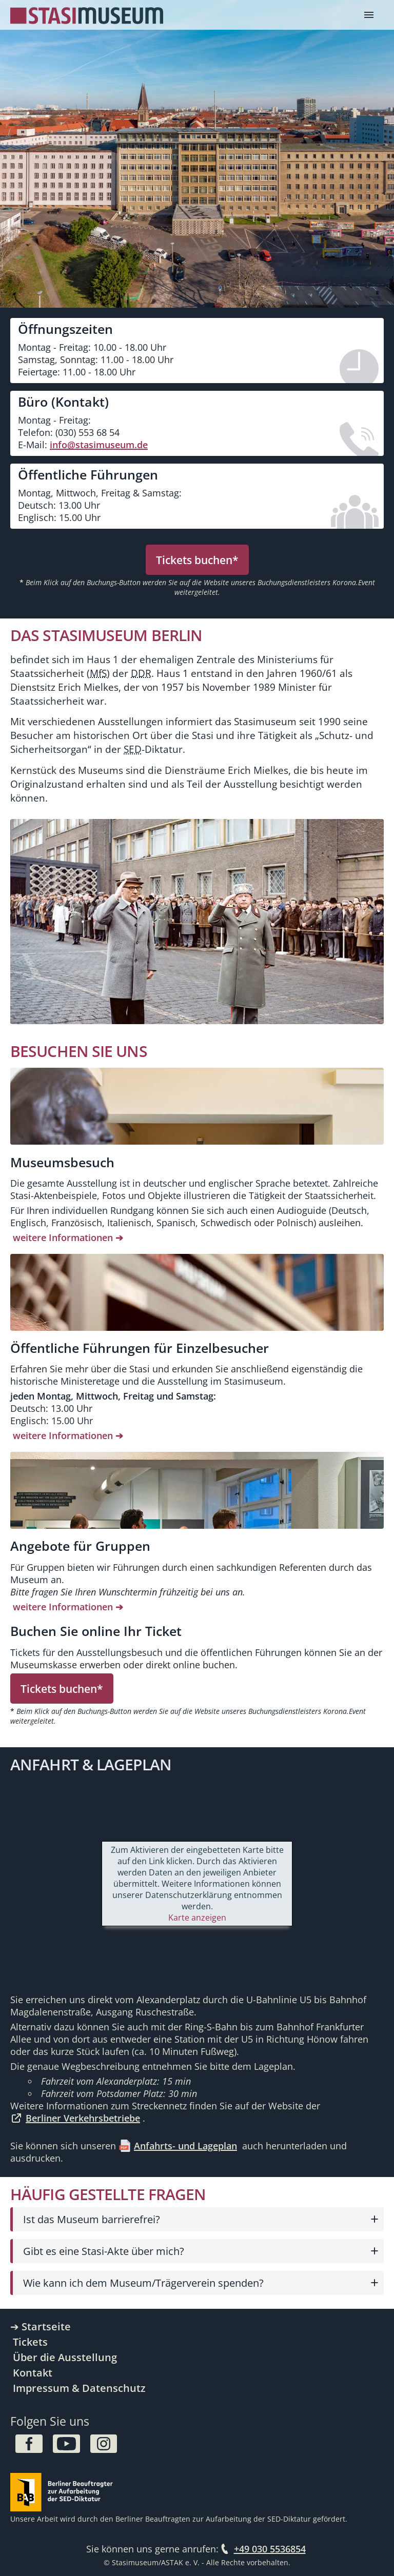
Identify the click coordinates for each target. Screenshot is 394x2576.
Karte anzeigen (197, 1917)
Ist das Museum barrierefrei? (91, 2219)
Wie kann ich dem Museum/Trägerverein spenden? (143, 2283)
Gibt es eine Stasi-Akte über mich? (103, 2251)
